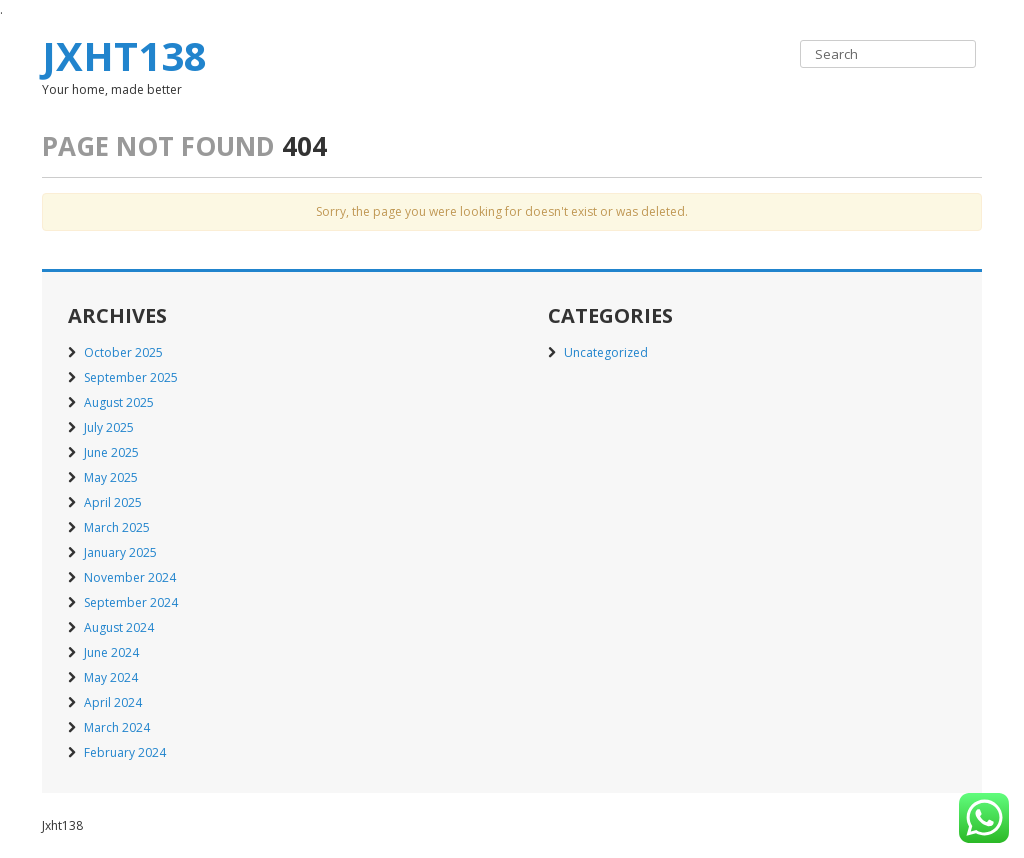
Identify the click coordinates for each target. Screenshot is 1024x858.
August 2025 (119, 402)
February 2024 (125, 752)
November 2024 (130, 577)
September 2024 (131, 602)
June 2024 (111, 652)
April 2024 (113, 702)
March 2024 (117, 727)
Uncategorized (606, 352)
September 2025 (131, 377)
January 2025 (120, 552)
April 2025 (113, 502)
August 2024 (119, 627)
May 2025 (111, 477)
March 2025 (117, 527)
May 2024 (111, 677)
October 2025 (123, 352)
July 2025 (109, 427)
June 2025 (111, 452)
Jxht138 (124, 55)
